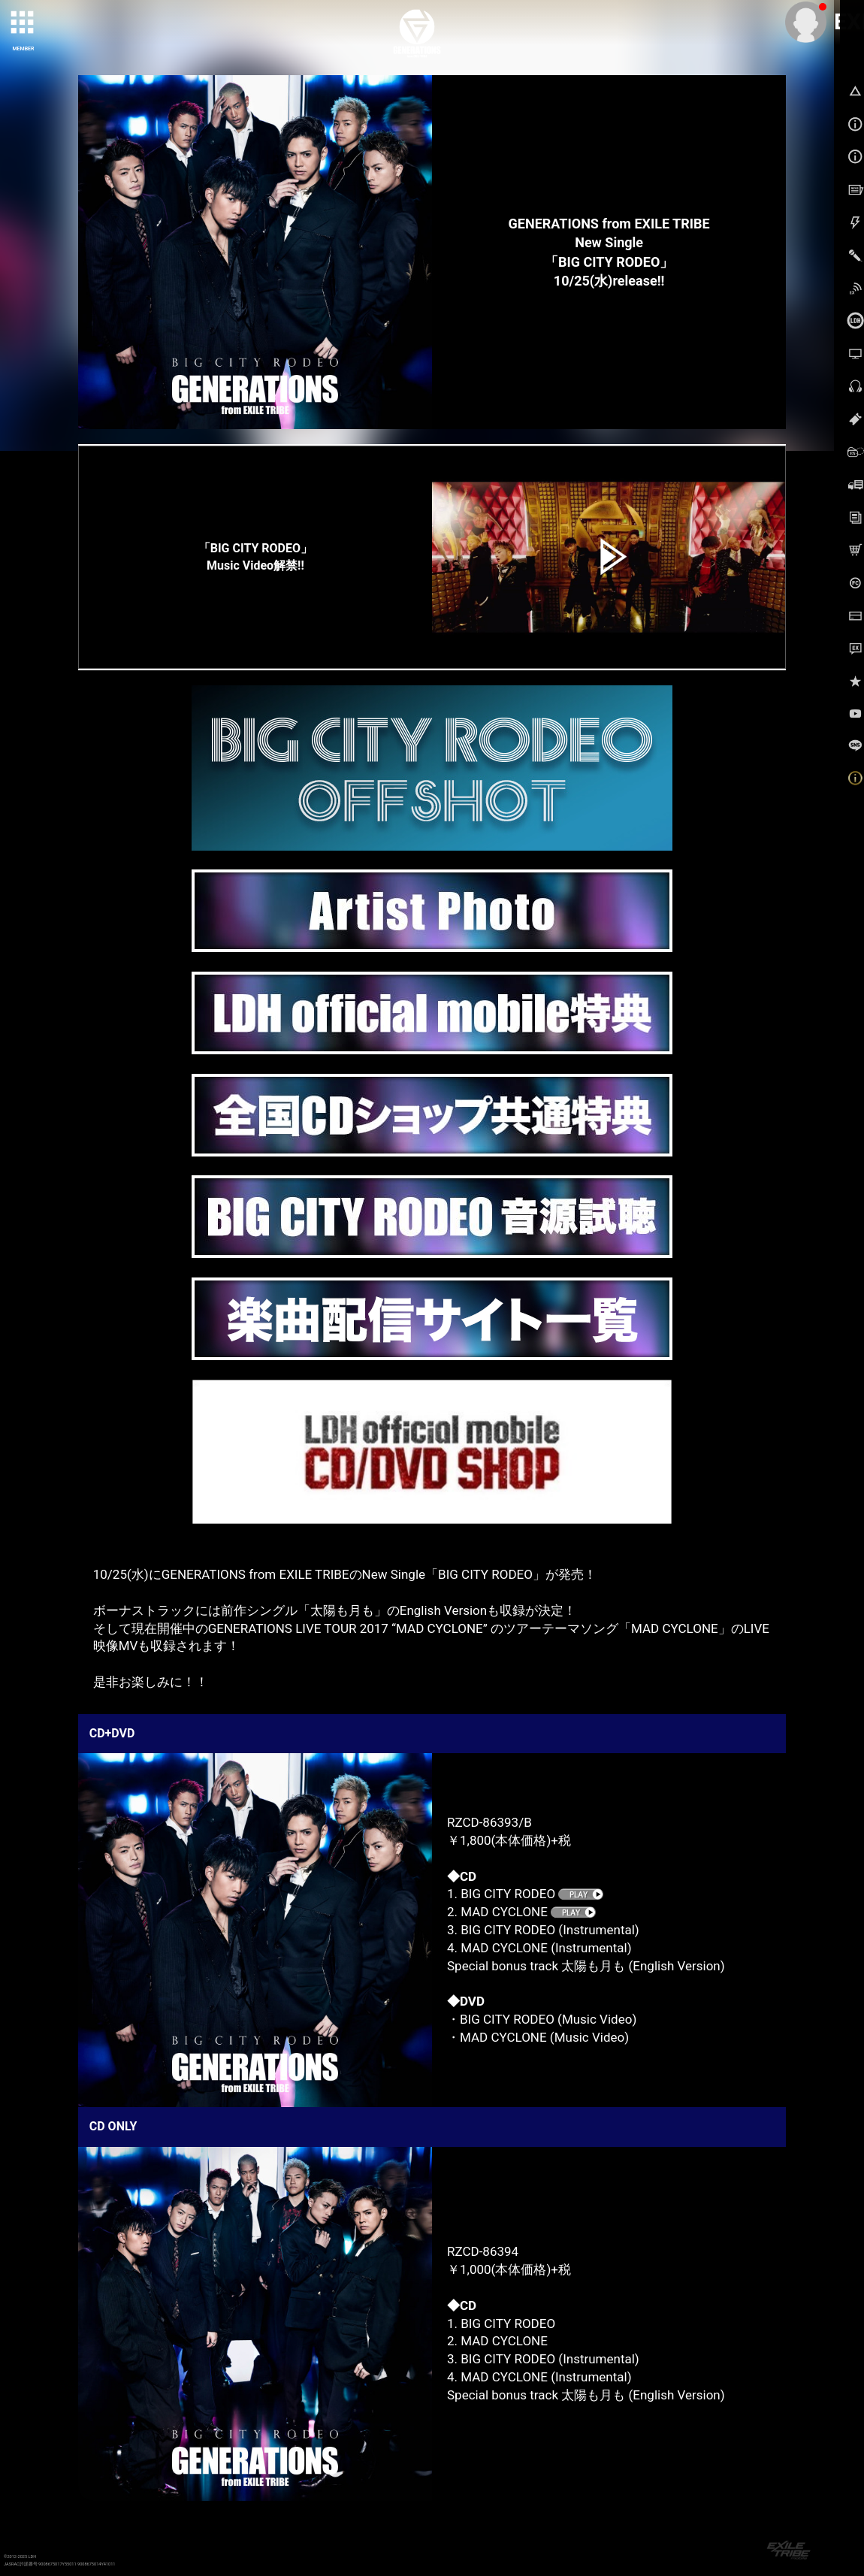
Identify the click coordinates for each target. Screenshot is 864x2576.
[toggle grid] (23, 23)
